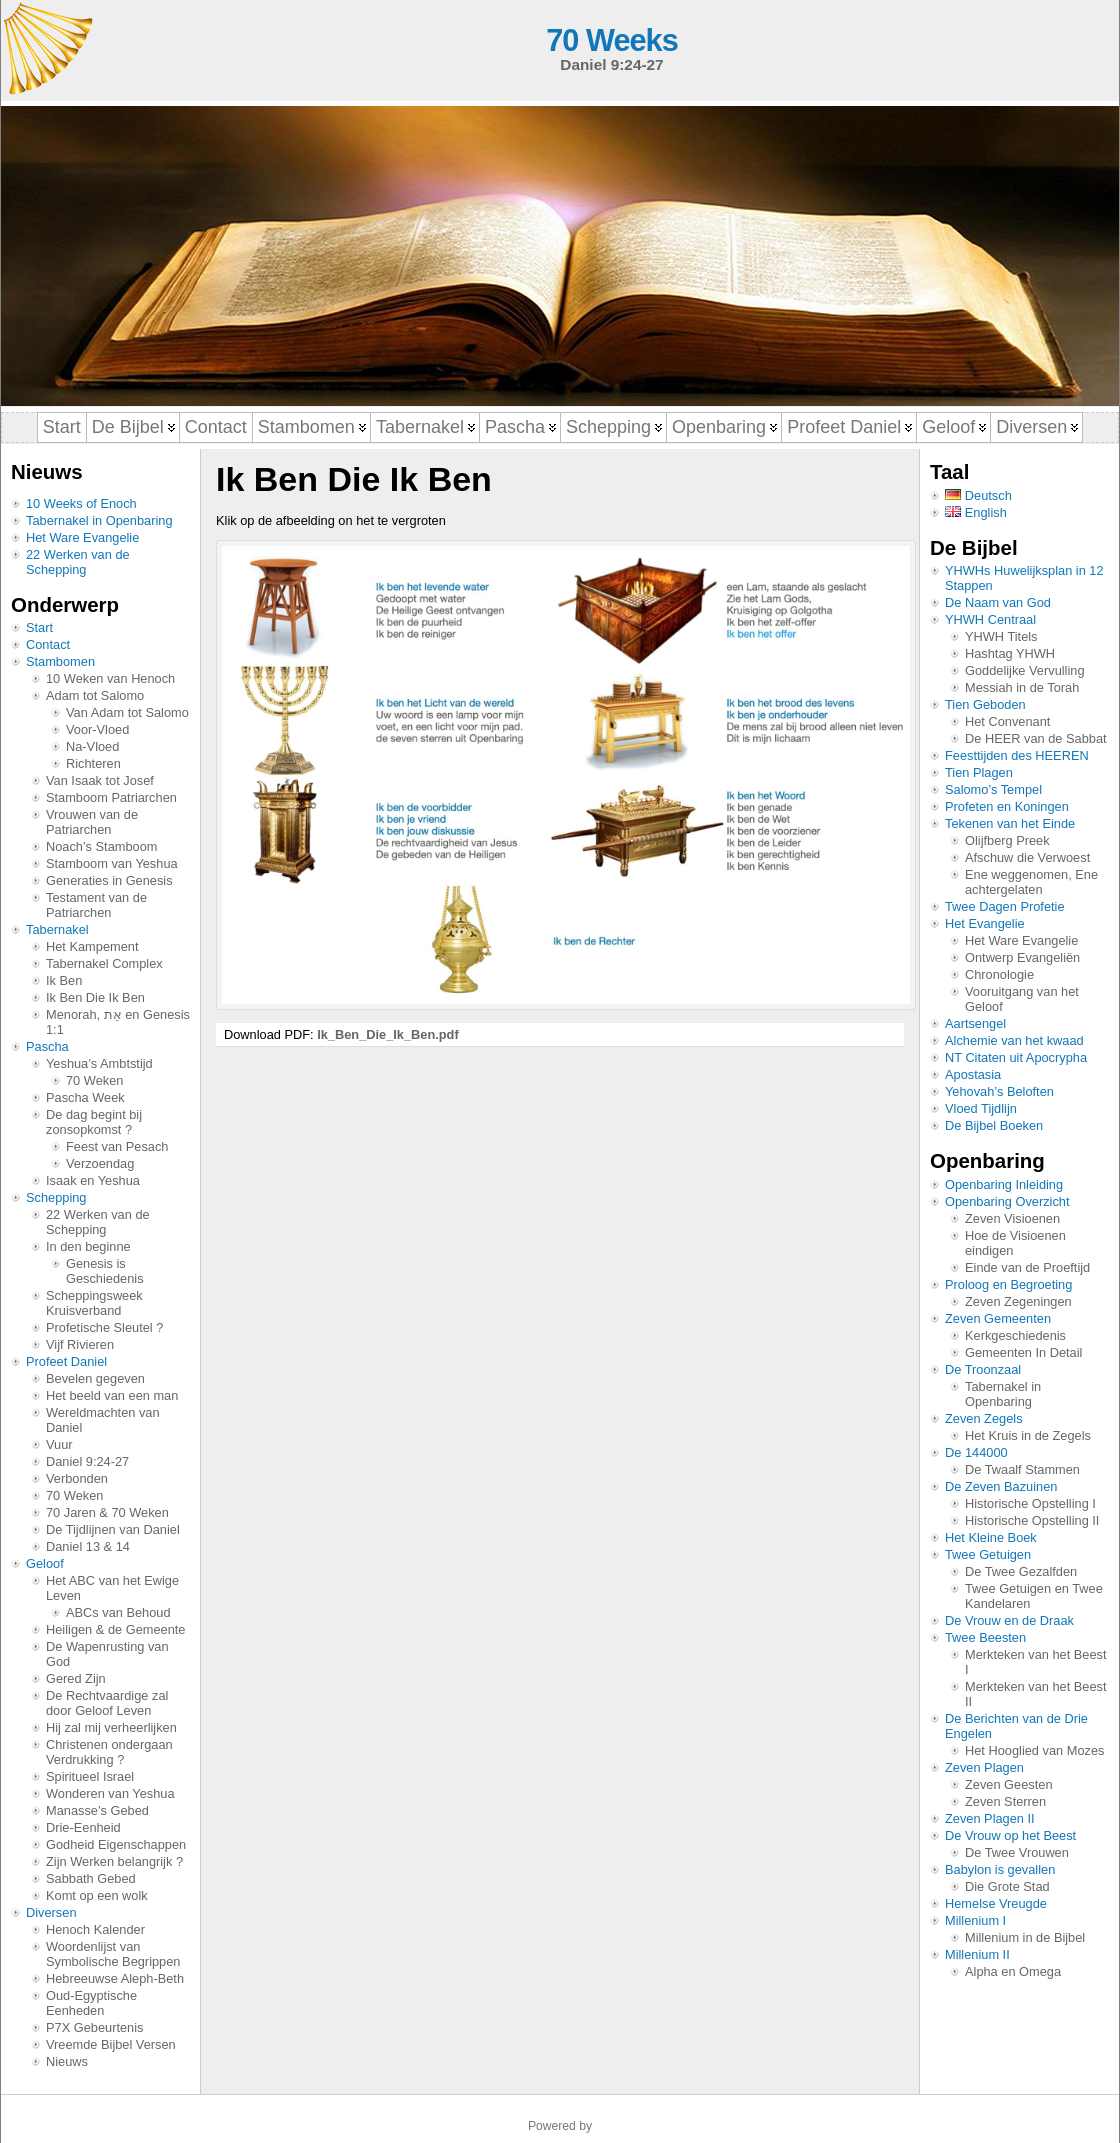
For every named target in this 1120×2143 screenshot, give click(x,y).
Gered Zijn (76, 1678)
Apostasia (973, 1074)
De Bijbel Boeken (994, 1125)
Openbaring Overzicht (1007, 1201)
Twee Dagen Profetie (1005, 906)
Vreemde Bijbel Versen (111, 2044)
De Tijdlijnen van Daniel (113, 1529)
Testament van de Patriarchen (96, 905)
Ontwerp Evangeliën (1022, 957)
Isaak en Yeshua (93, 1180)
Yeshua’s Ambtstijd (99, 1063)
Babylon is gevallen (1000, 1869)
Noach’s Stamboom (101, 846)
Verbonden (77, 1478)
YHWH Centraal (990, 619)
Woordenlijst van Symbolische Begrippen (113, 1954)
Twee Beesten (985, 1637)
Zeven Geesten (1009, 1784)
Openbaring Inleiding (1004, 1184)
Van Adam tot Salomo (127, 712)
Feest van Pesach (117, 1146)
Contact (48, 644)
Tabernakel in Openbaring (99, 520)
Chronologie (999, 974)
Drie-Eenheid (83, 1827)
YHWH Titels (1001, 636)
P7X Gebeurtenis (94, 2027)
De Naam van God (998, 602)
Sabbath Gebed (91, 1878)
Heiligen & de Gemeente (115, 1629)
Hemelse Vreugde (996, 1903)
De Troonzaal (983, 1369)
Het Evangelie (985, 923)
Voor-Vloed (97, 729)
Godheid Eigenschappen (116, 1844)
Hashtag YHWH (1010, 653)
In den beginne (88, 1246)
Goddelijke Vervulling (1025, 670)
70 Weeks (611, 40)
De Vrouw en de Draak (1009, 1620)
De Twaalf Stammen (1022, 1469)
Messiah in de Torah (1022, 687)
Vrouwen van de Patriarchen (92, 822)
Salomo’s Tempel (993, 789)
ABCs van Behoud (118, 1612)
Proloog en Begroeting (1008, 1284)
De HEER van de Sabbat (1036, 738)
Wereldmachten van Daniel (103, 1420)
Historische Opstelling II (1032, 1520)
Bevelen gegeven (95, 1378)
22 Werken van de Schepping (78, 562)
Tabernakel (57, 929)
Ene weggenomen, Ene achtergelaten (1031, 882)
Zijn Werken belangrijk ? (114, 1861)
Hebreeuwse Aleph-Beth (115, 1978)
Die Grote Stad (1007, 1886)
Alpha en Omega (1013, 1971)
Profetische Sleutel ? (104, 1327)
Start (39, 627)
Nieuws (67, 2061)
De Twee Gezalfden (1021, 1571)
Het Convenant (1007, 721)
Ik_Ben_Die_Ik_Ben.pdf (388, 1034)
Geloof (45, 1563)
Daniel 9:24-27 (87, 1461)
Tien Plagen (979, 772)
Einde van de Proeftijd (1027, 1267)
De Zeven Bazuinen (1001, 1486)
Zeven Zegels (984, 1418)
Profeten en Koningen (1007, 806)
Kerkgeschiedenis (1015, 1335)
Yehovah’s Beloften (999, 1091)
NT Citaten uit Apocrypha (1016, 1057)
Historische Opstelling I (1030, 1503)
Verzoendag (100, 1163)
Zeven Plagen (984, 1767)
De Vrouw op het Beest (1010, 1835)
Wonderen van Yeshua (110, 1793)
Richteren (93, 763)
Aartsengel (975, 1023)
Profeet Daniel (66, 1361)
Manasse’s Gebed (97, 1810)
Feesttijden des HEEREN (1017, 755)
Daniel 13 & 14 (88, 1546)
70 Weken (94, 1080)
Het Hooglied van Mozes (1034, 1750)
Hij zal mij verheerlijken (111, 1727)
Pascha (47, 1046)
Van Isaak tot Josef (100, 780)
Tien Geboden (985, 704)
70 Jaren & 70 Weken (107, 1512)
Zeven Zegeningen (1018, 1301)
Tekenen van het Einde (1010, 823)
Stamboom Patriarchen (111, 797)
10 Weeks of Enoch (81, 503)
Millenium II (977, 1954)
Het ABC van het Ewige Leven (112, 1588)
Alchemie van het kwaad (1014, 1040)
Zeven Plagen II (990, 1818)
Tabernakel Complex (104, 963)
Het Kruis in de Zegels (1028, 1435)
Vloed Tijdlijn (981, 1108)
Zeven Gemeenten (998, 1318)
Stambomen (60, 661)
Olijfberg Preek (1007, 840)
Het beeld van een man (112, 1395)
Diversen (51, 1912)
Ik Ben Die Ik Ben (95, 997)
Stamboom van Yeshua (112, 863)
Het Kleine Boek (991, 1537)
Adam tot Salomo (95, 695)
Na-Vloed (92, 746)
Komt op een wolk (97, 1895)
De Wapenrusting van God (107, 1654)
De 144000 (976, 1452)
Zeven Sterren (1005, 1801)
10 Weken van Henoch (110, 678)
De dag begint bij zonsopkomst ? (94, 1122)
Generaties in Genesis (109, 880)
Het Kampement (92, 946)
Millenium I (975, 1920)
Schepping (56, 1197)
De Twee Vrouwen (1017, 1852)
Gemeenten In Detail (1023, 1352)
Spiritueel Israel (90, 1776)
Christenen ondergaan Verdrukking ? (109, 1752)
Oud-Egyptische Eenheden (91, 2003)
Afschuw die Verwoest (1027, 857)
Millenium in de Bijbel (1025, 1937)
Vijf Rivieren (80, 1344)
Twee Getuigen (988, 1554)
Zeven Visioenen (1012, 1218)
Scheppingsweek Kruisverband (94, 1303)
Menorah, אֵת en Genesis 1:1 (118, 1022)
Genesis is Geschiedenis (105, 1271)
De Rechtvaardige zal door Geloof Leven (107, 1703)
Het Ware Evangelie (82, 537)
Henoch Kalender (95, 1929)
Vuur (59, 1444)
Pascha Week (85, 1097)
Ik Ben (64, 980)
